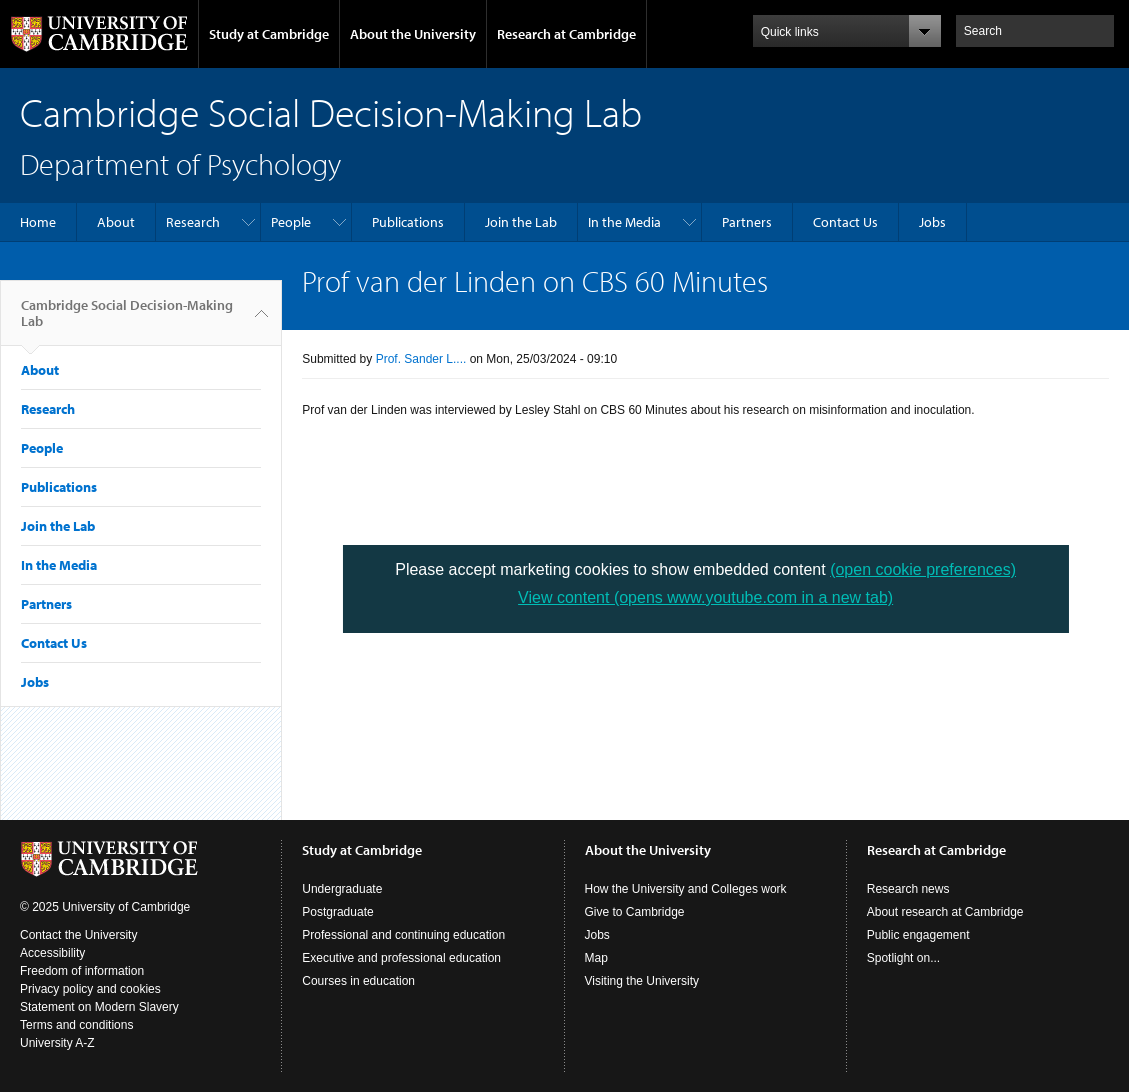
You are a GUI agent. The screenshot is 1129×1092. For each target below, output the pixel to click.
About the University (413, 34)
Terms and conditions (76, 1025)
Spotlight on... (903, 958)
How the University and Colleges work (686, 889)
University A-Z (57, 1043)
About (116, 222)
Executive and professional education (401, 958)
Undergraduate (342, 889)
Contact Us (845, 222)
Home (38, 222)
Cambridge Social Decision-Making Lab (127, 321)
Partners (747, 222)
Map (596, 958)
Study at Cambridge (269, 34)
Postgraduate (337, 912)
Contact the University (78, 935)
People (291, 222)
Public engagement (918, 935)
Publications (408, 222)
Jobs (932, 222)
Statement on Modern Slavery (99, 1007)
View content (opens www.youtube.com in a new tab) (705, 597)
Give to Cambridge (635, 912)
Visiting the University (642, 981)
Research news (908, 889)
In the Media (624, 222)
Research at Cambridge (566, 34)
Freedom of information (82, 971)
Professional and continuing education (403, 935)
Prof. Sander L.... (421, 359)
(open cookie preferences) (923, 569)
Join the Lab (521, 222)
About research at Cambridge (945, 912)
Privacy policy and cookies (90, 989)
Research (193, 222)
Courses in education (358, 981)
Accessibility (52, 953)
